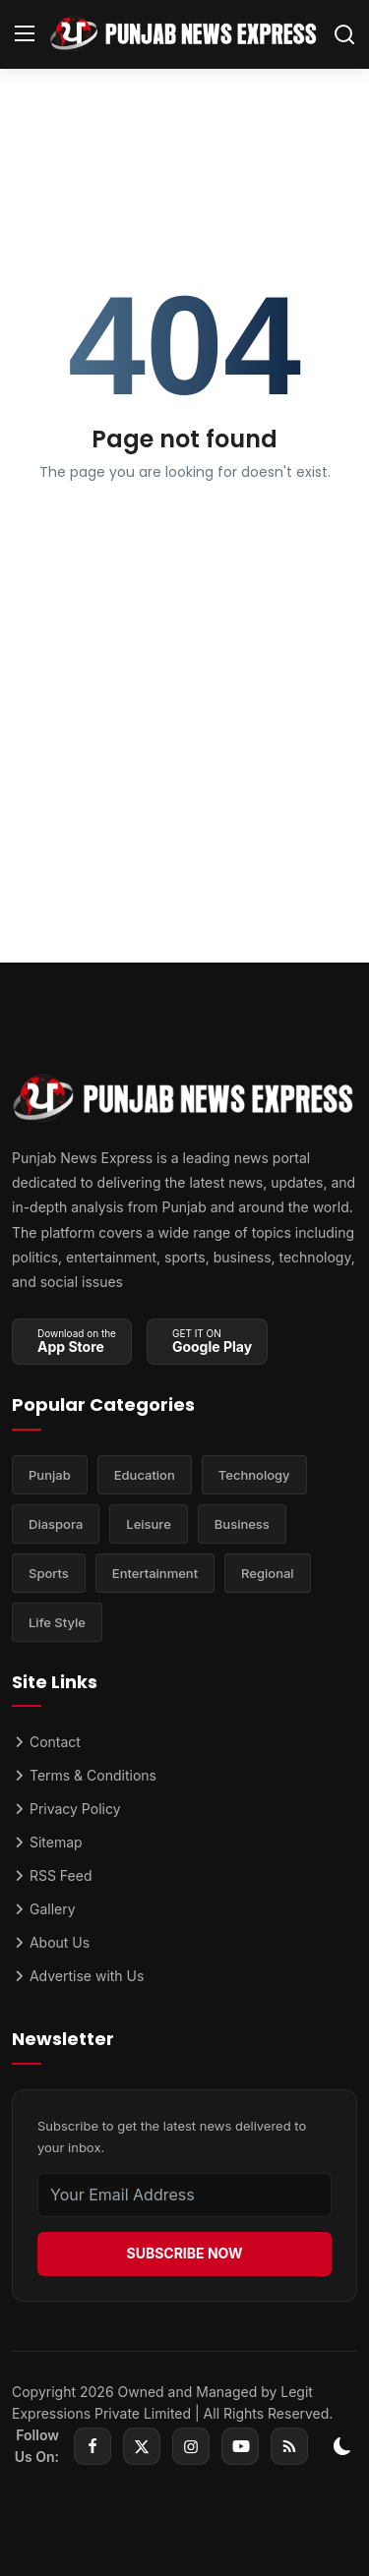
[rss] (289, 2446)
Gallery (44, 1909)
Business (242, 1524)
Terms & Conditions (84, 1775)
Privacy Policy (66, 1808)
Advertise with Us (78, 1975)
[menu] (24, 34)
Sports (49, 1573)
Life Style (57, 1622)
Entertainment (155, 1573)
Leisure (148, 1524)
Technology (254, 1475)
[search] (344, 34)
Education (144, 1475)
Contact (46, 1741)
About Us (51, 1942)
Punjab (50, 1475)
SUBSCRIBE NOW (184, 2253)
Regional (267, 1573)
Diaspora (56, 1524)
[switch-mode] (342, 2446)
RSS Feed (52, 1875)
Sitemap (47, 1842)
